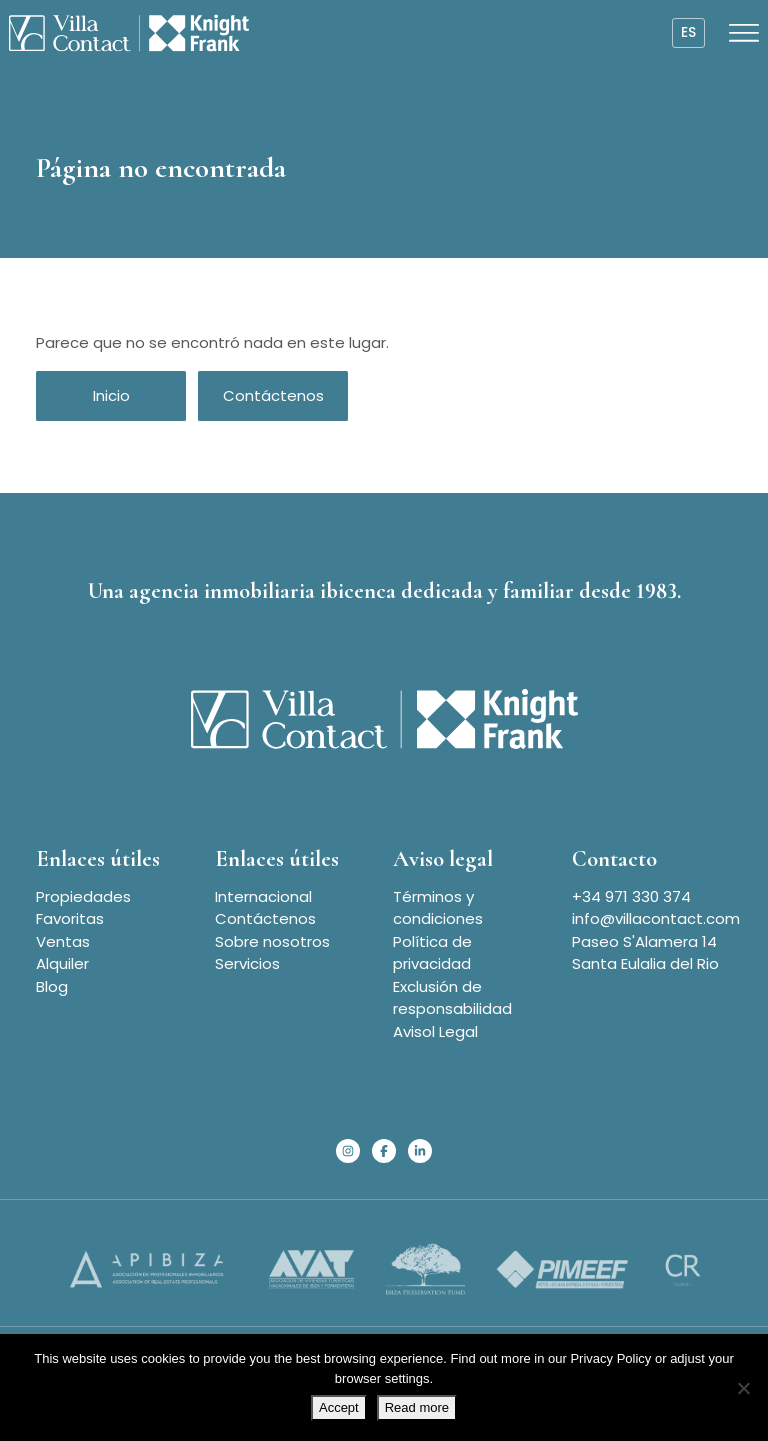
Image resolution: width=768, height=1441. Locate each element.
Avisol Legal (435, 1031)
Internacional (263, 896)
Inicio (111, 395)
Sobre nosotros (272, 941)
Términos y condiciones (438, 908)
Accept (339, 1407)
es (688, 32)
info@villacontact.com (656, 918)
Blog (52, 986)
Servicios (247, 963)
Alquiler (62, 963)
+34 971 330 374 (631, 896)
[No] (743, 1388)
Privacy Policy (610, 1358)
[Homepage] (129, 33)
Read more (417, 1407)
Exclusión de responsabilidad (452, 998)
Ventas (63, 941)
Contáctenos (273, 395)
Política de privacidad (432, 953)
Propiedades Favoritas (83, 908)
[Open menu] (744, 33)
